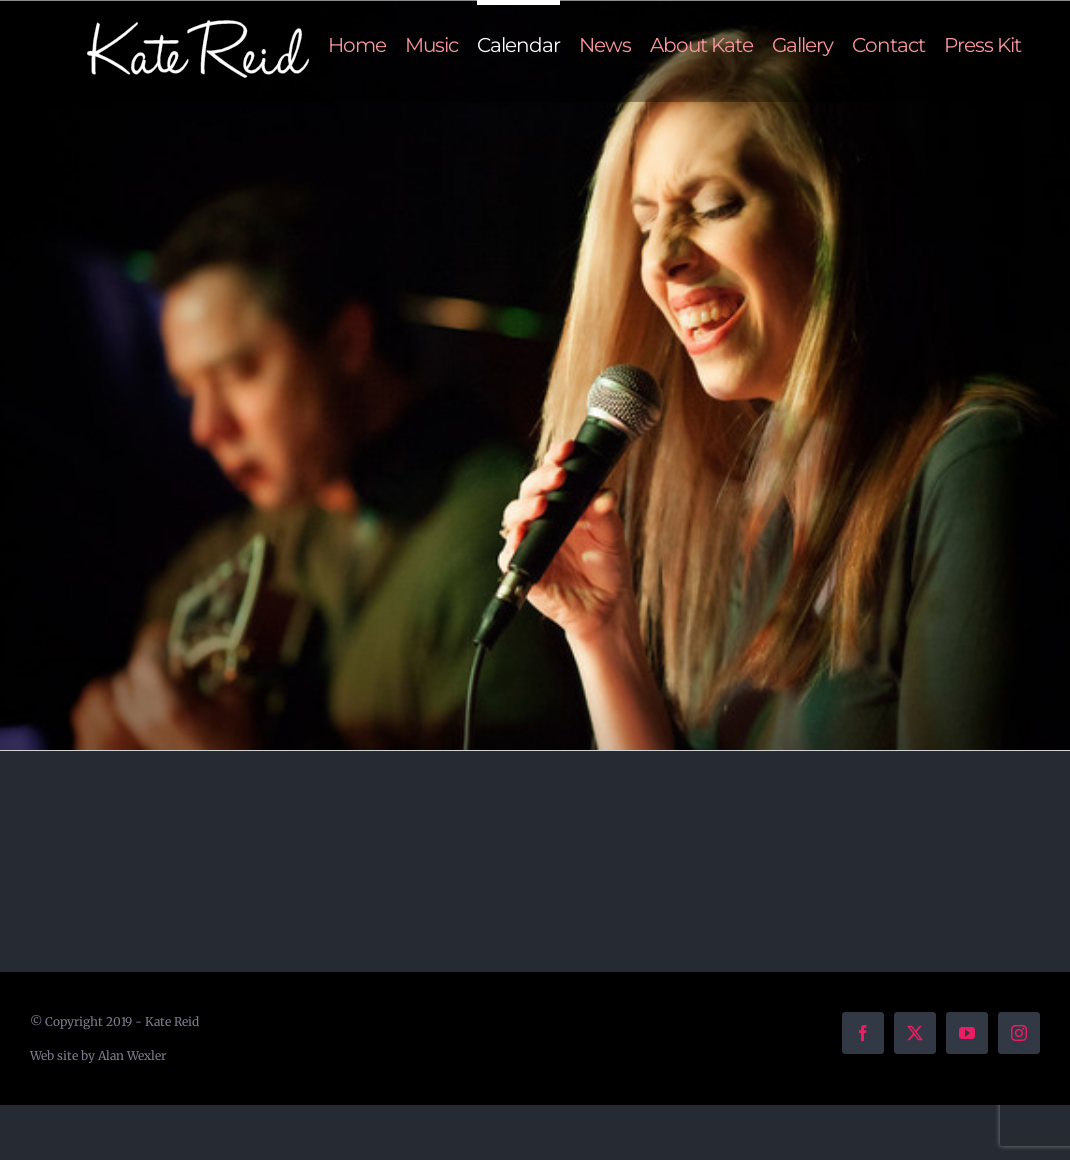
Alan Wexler (132, 1055)
